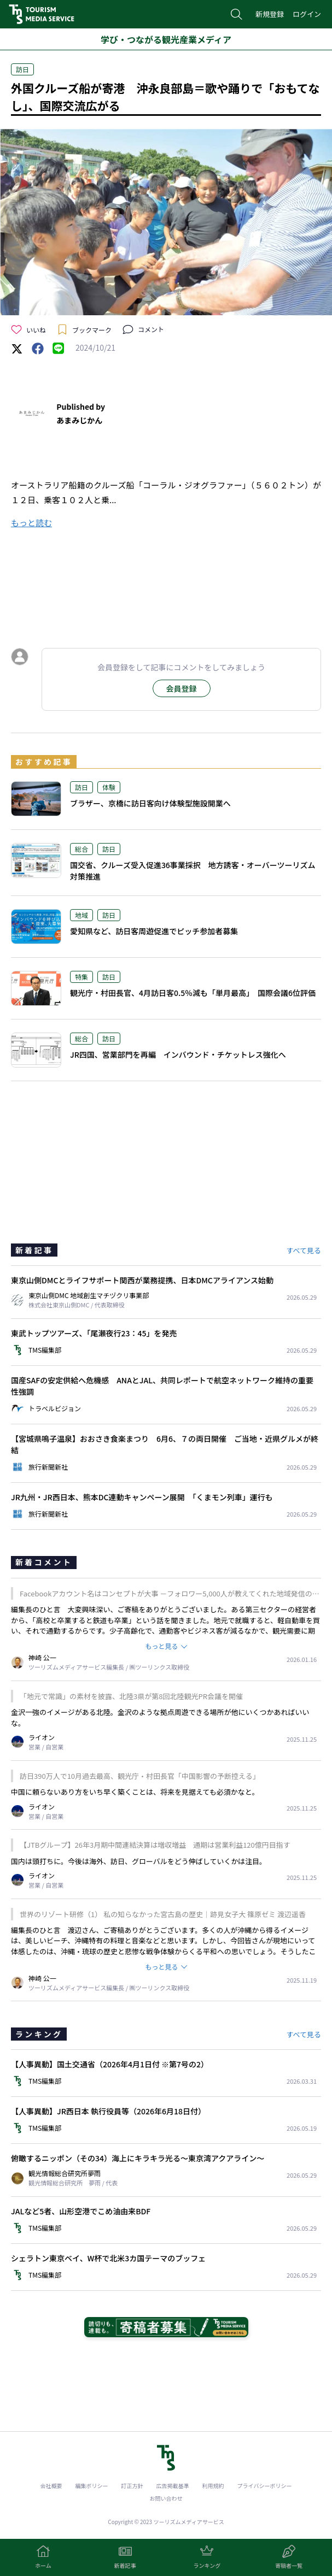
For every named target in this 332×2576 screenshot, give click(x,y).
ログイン (307, 14)
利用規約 (213, 2485)
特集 (81, 976)
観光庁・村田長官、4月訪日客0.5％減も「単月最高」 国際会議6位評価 (193, 992)
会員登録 (181, 688)
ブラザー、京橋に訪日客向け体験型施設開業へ (150, 803)
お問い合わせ (166, 2498)
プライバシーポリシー (264, 2485)
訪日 (22, 69)
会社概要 (51, 2485)
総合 (81, 848)
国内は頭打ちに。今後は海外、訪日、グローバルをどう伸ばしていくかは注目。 (138, 1861)
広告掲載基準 (172, 2485)
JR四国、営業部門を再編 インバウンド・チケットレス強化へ (178, 1054)
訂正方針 (132, 2485)
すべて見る (303, 1250)
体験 (108, 787)
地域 (81, 914)
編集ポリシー (91, 2485)
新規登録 (269, 14)
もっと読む (31, 522)
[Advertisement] (166, 585)
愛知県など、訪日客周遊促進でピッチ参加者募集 (154, 931)
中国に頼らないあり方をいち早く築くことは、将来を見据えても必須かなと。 (135, 1792)
